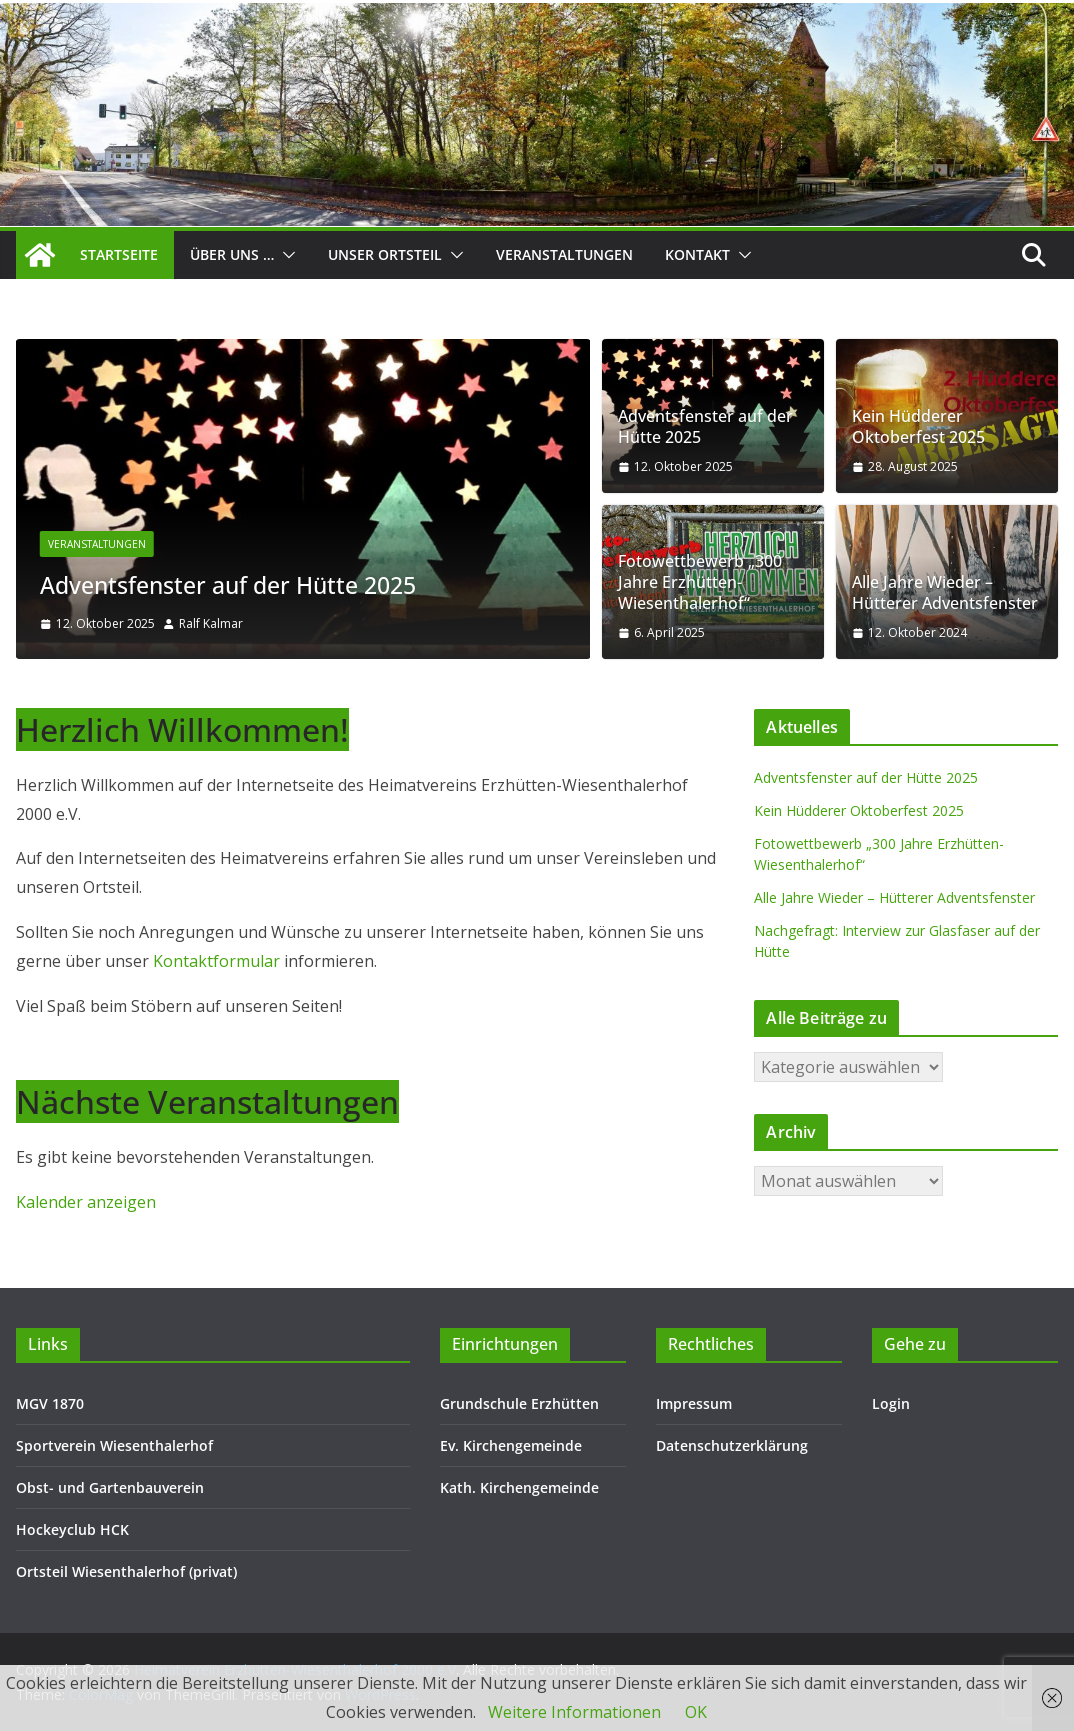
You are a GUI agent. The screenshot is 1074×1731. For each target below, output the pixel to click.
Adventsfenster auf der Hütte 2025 (238, 585)
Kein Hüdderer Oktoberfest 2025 (918, 427)
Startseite (119, 254)
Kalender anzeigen (86, 1202)
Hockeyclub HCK (72, 1529)
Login (891, 1403)
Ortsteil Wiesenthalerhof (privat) (126, 1571)
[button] (285, 255)
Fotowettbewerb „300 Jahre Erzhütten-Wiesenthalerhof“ (700, 582)
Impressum (694, 1403)
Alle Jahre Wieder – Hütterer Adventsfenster (945, 593)
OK (696, 1712)
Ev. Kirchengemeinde (511, 1445)
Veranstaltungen (564, 254)
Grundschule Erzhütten (519, 1403)
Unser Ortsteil (385, 254)
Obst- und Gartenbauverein (110, 1487)
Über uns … (232, 254)
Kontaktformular (218, 961)
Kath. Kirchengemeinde (519, 1487)
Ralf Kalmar (211, 623)
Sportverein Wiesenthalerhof (114, 1445)
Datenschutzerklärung (732, 1445)
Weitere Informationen (574, 1712)
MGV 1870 (50, 1403)
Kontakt (697, 254)
